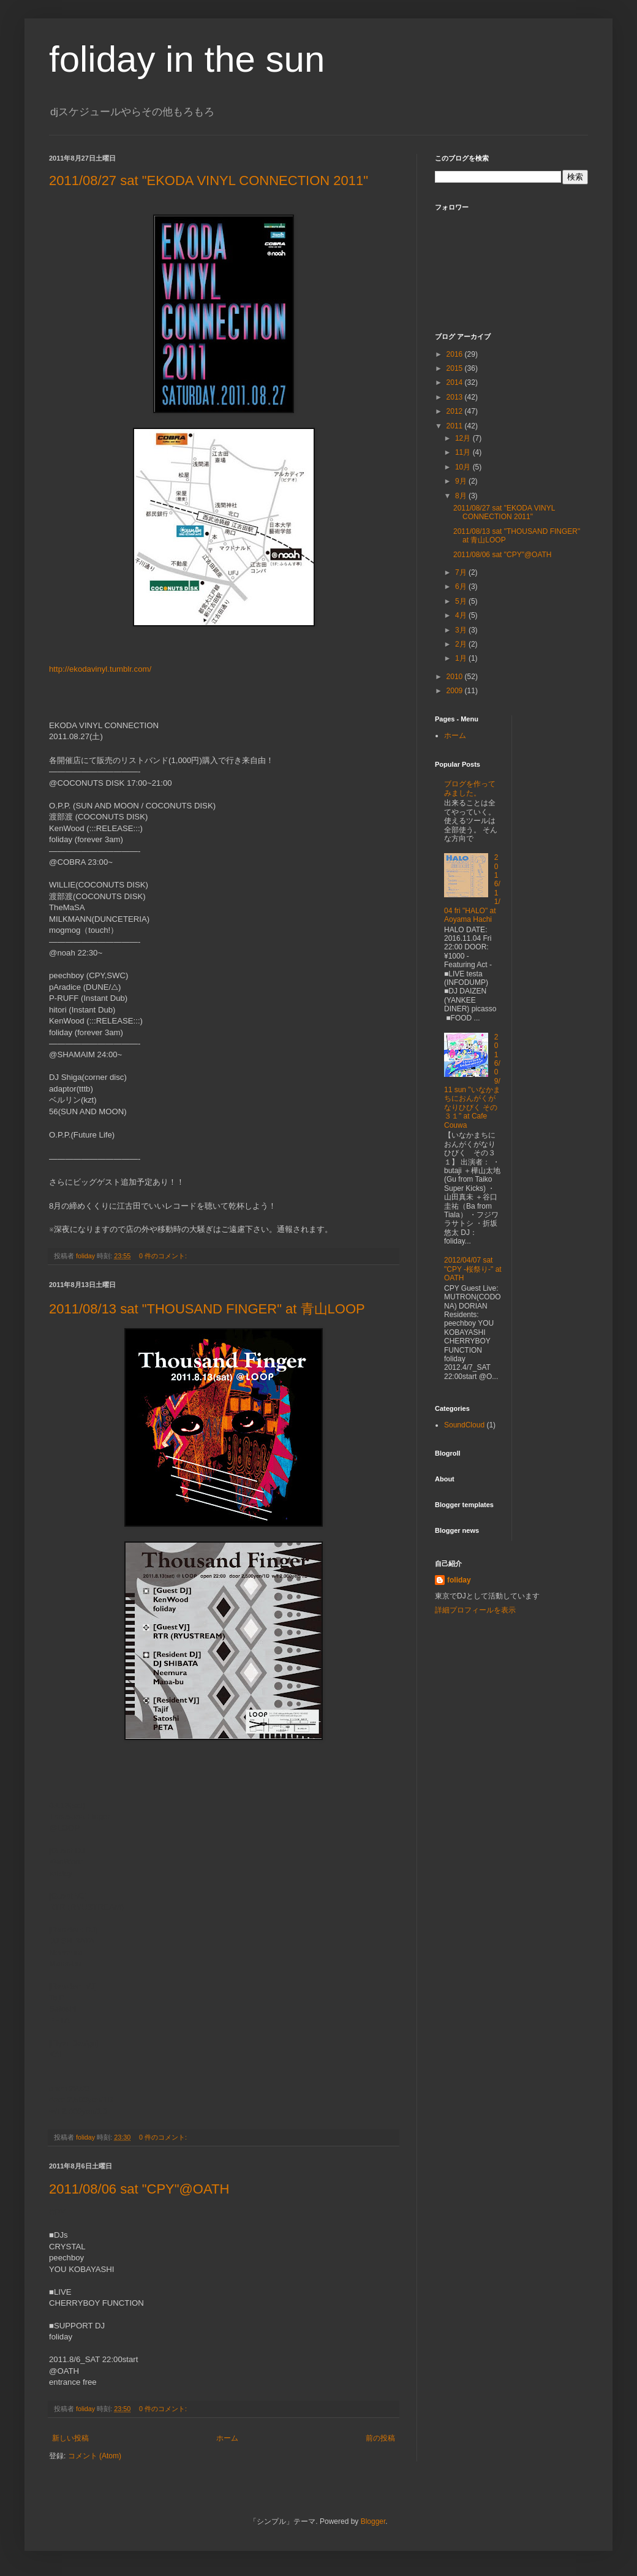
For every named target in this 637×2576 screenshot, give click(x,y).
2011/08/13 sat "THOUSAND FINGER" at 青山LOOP (207, 1308)
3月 (462, 630)
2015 (456, 368)
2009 (456, 690)
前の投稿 (380, 2438)
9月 (462, 481)
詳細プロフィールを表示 (475, 1610)
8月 (462, 496)
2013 (456, 397)
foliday (459, 1580)
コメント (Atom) (94, 2456)
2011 (456, 426)
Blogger (373, 2521)
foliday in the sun (187, 59)
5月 (462, 601)
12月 (464, 438)
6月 (462, 586)
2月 (462, 644)
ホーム (227, 2438)
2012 (456, 411)
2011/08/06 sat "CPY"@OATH (139, 2189)
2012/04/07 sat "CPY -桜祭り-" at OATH (473, 1269)
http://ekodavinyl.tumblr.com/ (100, 669)
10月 (464, 467)
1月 (462, 658)
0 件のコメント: (164, 1256)
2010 (456, 676)
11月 (464, 452)
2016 (456, 354)
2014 (456, 382)
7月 (462, 572)
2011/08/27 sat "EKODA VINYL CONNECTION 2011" (208, 180)
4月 (462, 615)
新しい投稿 (70, 2438)
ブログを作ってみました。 (470, 788)
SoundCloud (464, 1425)
